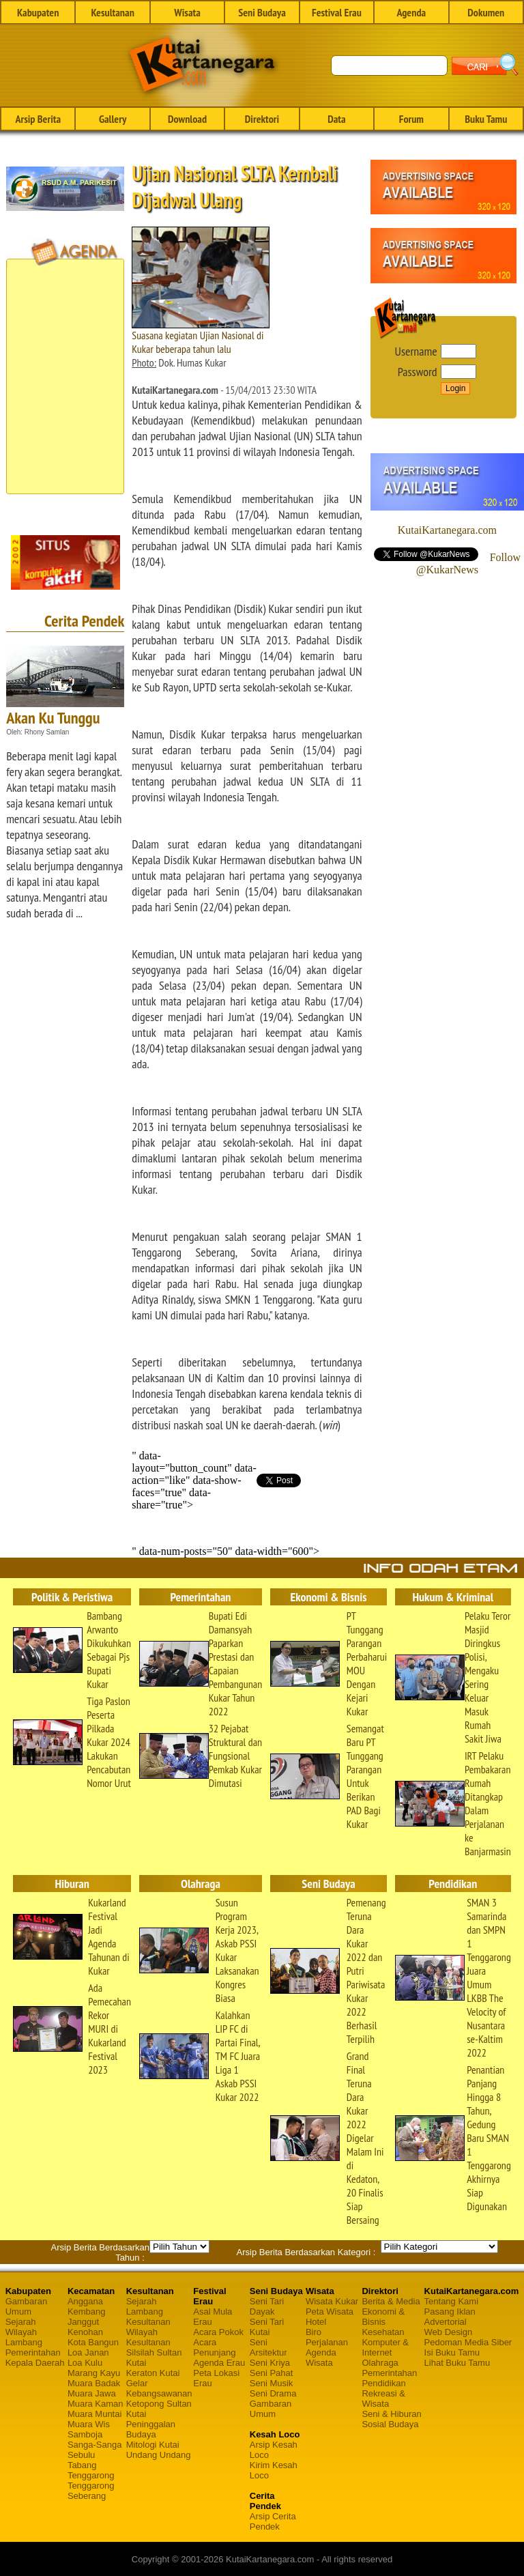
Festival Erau (337, 12)
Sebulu (81, 2455)
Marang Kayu (94, 2373)
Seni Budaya (262, 12)
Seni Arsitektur (268, 2347)
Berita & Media (391, 2301)
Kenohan (85, 2332)
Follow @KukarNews (468, 563)
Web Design (448, 2332)
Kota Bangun (93, 2342)
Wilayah (21, 2332)
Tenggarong (91, 2475)
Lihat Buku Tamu (457, 2363)
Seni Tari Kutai (267, 2327)
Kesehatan (383, 2332)
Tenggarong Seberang (91, 2490)
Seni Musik (271, 2383)
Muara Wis (89, 2424)
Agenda (411, 12)
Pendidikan (383, 2383)
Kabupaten (38, 12)
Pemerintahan (33, 2352)
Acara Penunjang (214, 2347)
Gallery (112, 119)
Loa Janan (88, 2352)
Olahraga (380, 2363)
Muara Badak (94, 2383)
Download (187, 119)
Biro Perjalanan (327, 2337)
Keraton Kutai (153, 2373)
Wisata (187, 12)
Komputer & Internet (385, 2347)
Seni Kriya (270, 2363)
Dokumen (485, 12)
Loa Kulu (85, 2363)
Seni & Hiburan (391, 2414)
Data (336, 119)
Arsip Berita (38, 119)
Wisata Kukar (332, 2301)
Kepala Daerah (35, 2363)
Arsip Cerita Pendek (273, 2521)
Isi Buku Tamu (452, 2352)
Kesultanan (112, 12)
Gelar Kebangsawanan (159, 2388)
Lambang (23, 2342)
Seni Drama (273, 2393)
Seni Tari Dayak (267, 2306)
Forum (411, 119)
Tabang (82, 2465)
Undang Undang (158, 2455)
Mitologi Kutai (152, 2444)
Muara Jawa (92, 2393)
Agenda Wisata (321, 2357)
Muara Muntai (94, 2414)
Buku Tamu (486, 119)
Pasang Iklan (450, 2311)
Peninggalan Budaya (150, 2429)
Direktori (262, 119)
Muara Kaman (95, 2404)
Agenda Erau (219, 2363)
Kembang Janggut (87, 2316)
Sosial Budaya (390, 2424)
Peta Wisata (329, 2311)
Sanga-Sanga (95, 2444)
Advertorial (445, 2322)
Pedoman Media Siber (468, 2342)
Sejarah (20, 2322)
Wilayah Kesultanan (148, 2337)
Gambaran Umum (26, 2306)
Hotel (316, 2322)
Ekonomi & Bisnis (383, 2316)
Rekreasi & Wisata (383, 2398)
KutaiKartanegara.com (447, 530)
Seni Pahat (271, 2373)
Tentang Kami (451, 2301)
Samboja (85, 2434)
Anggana (85, 2301)
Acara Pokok (218, 2332)
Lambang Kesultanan (148, 2316)
